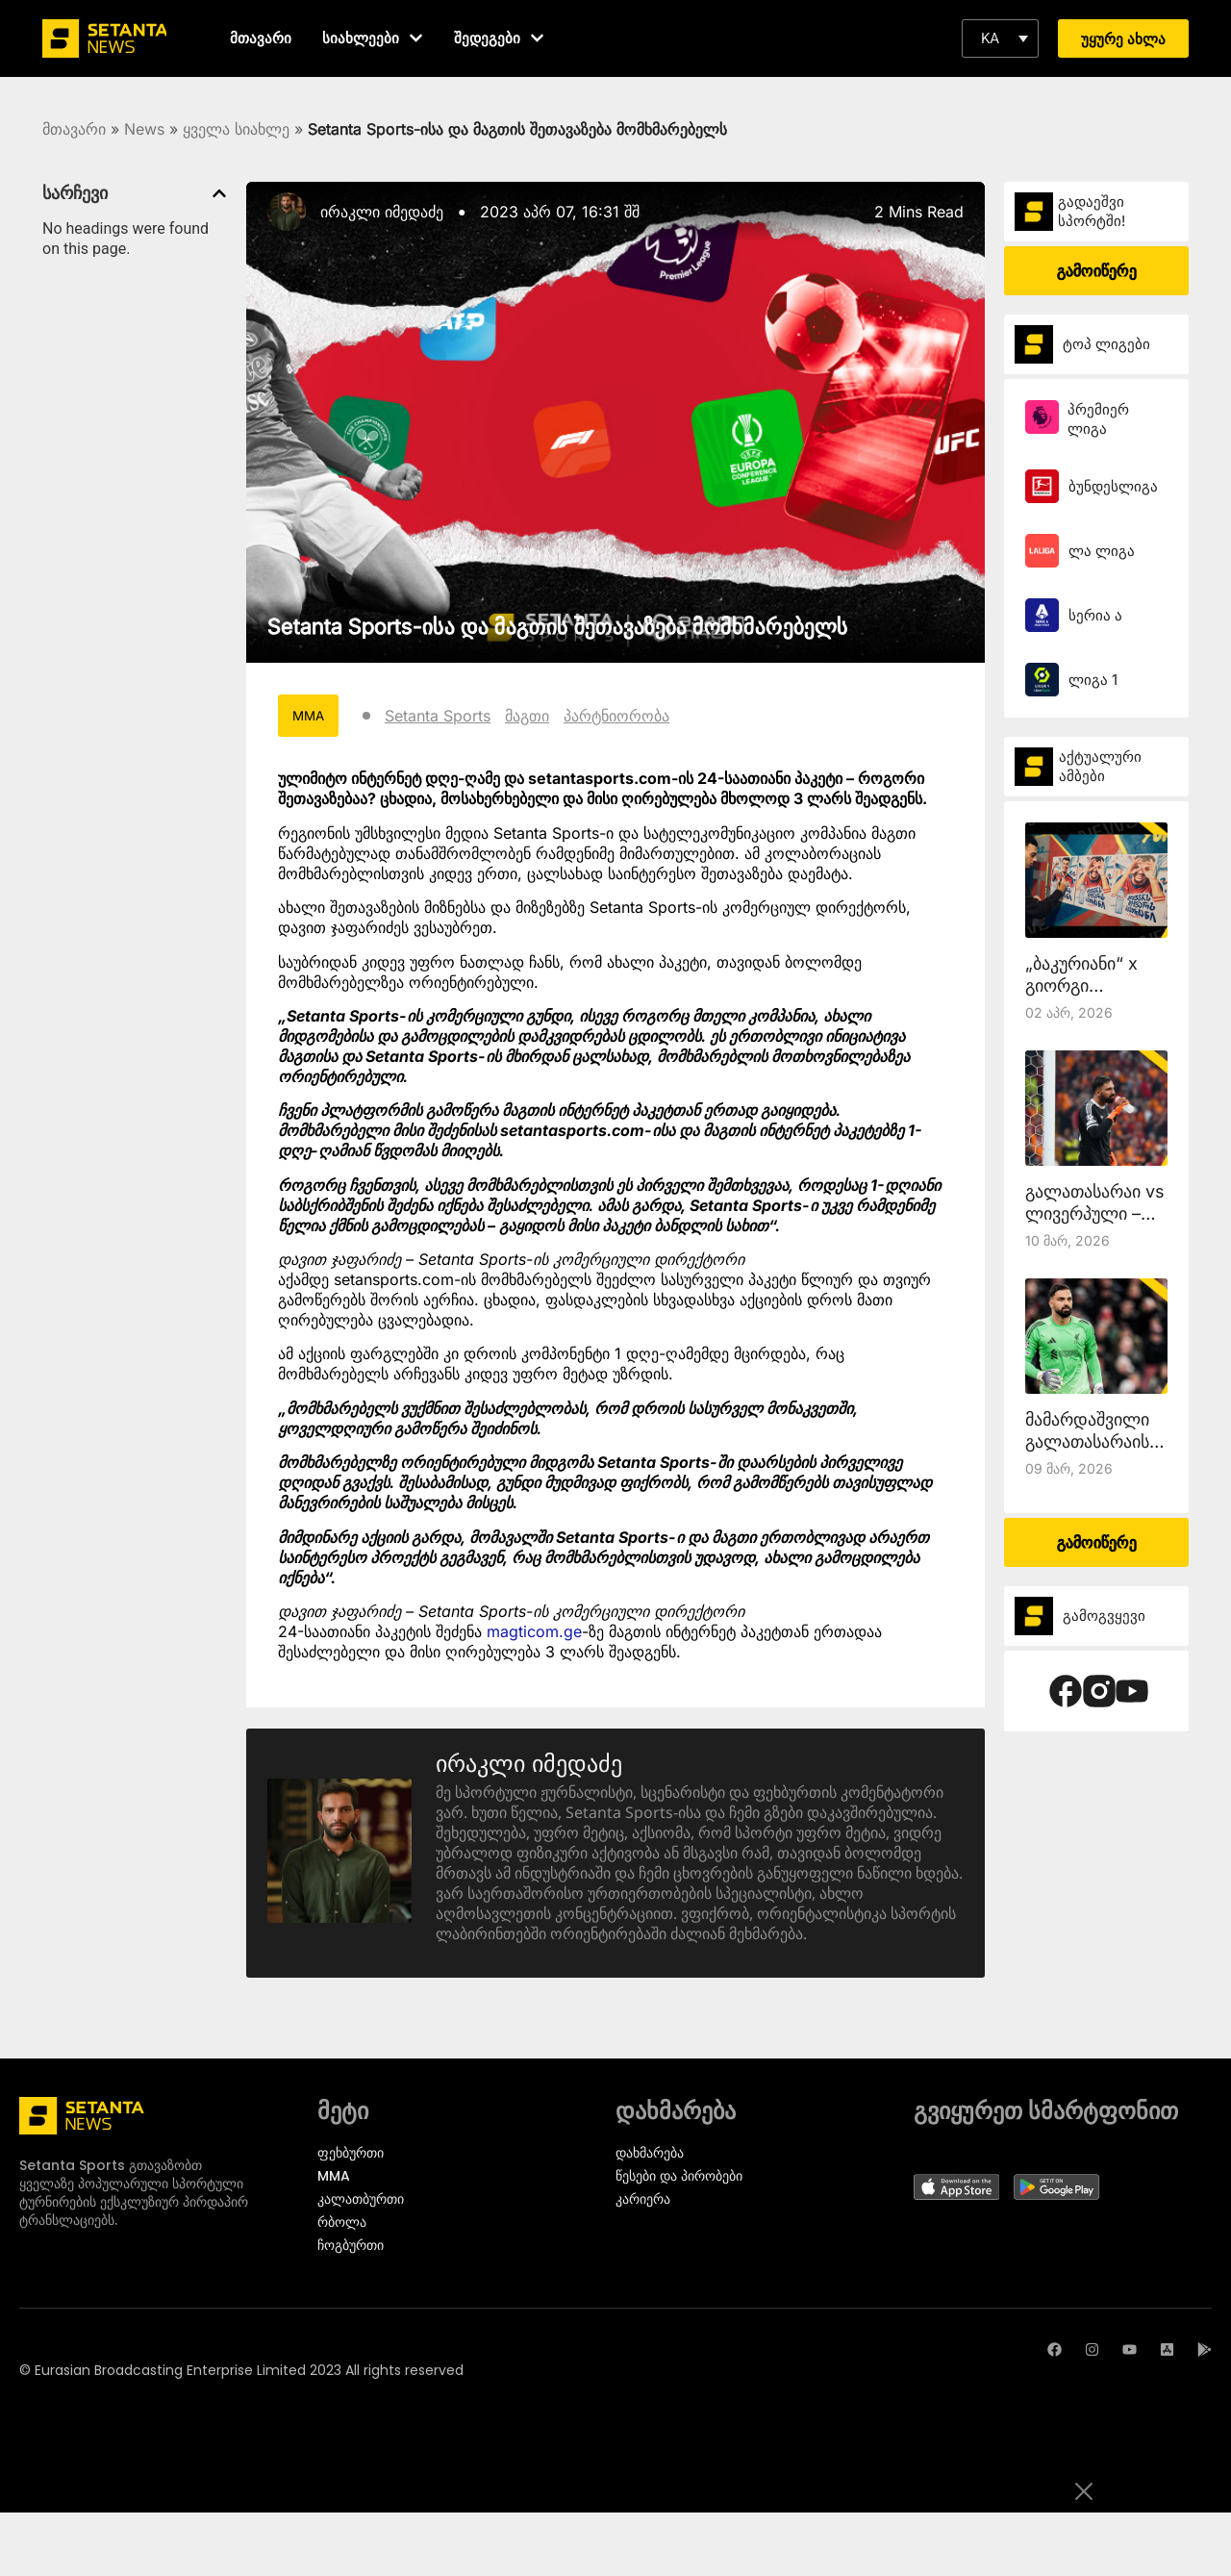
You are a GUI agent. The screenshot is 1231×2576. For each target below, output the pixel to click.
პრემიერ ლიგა (1098, 419)
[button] (1000, 38)
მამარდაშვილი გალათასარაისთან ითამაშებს (1102, 1441)
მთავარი (74, 129)
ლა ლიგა (1101, 551)
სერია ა (1095, 615)
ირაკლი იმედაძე (381, 211)
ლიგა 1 (1093, 679)
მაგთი (530, 715)
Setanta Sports (440, 715)
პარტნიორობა (619, 715)
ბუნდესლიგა (1113, 486)
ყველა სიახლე (236, 129)
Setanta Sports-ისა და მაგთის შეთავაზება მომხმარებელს (557, 626)
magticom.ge (534, 1632)
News (144, 129)
